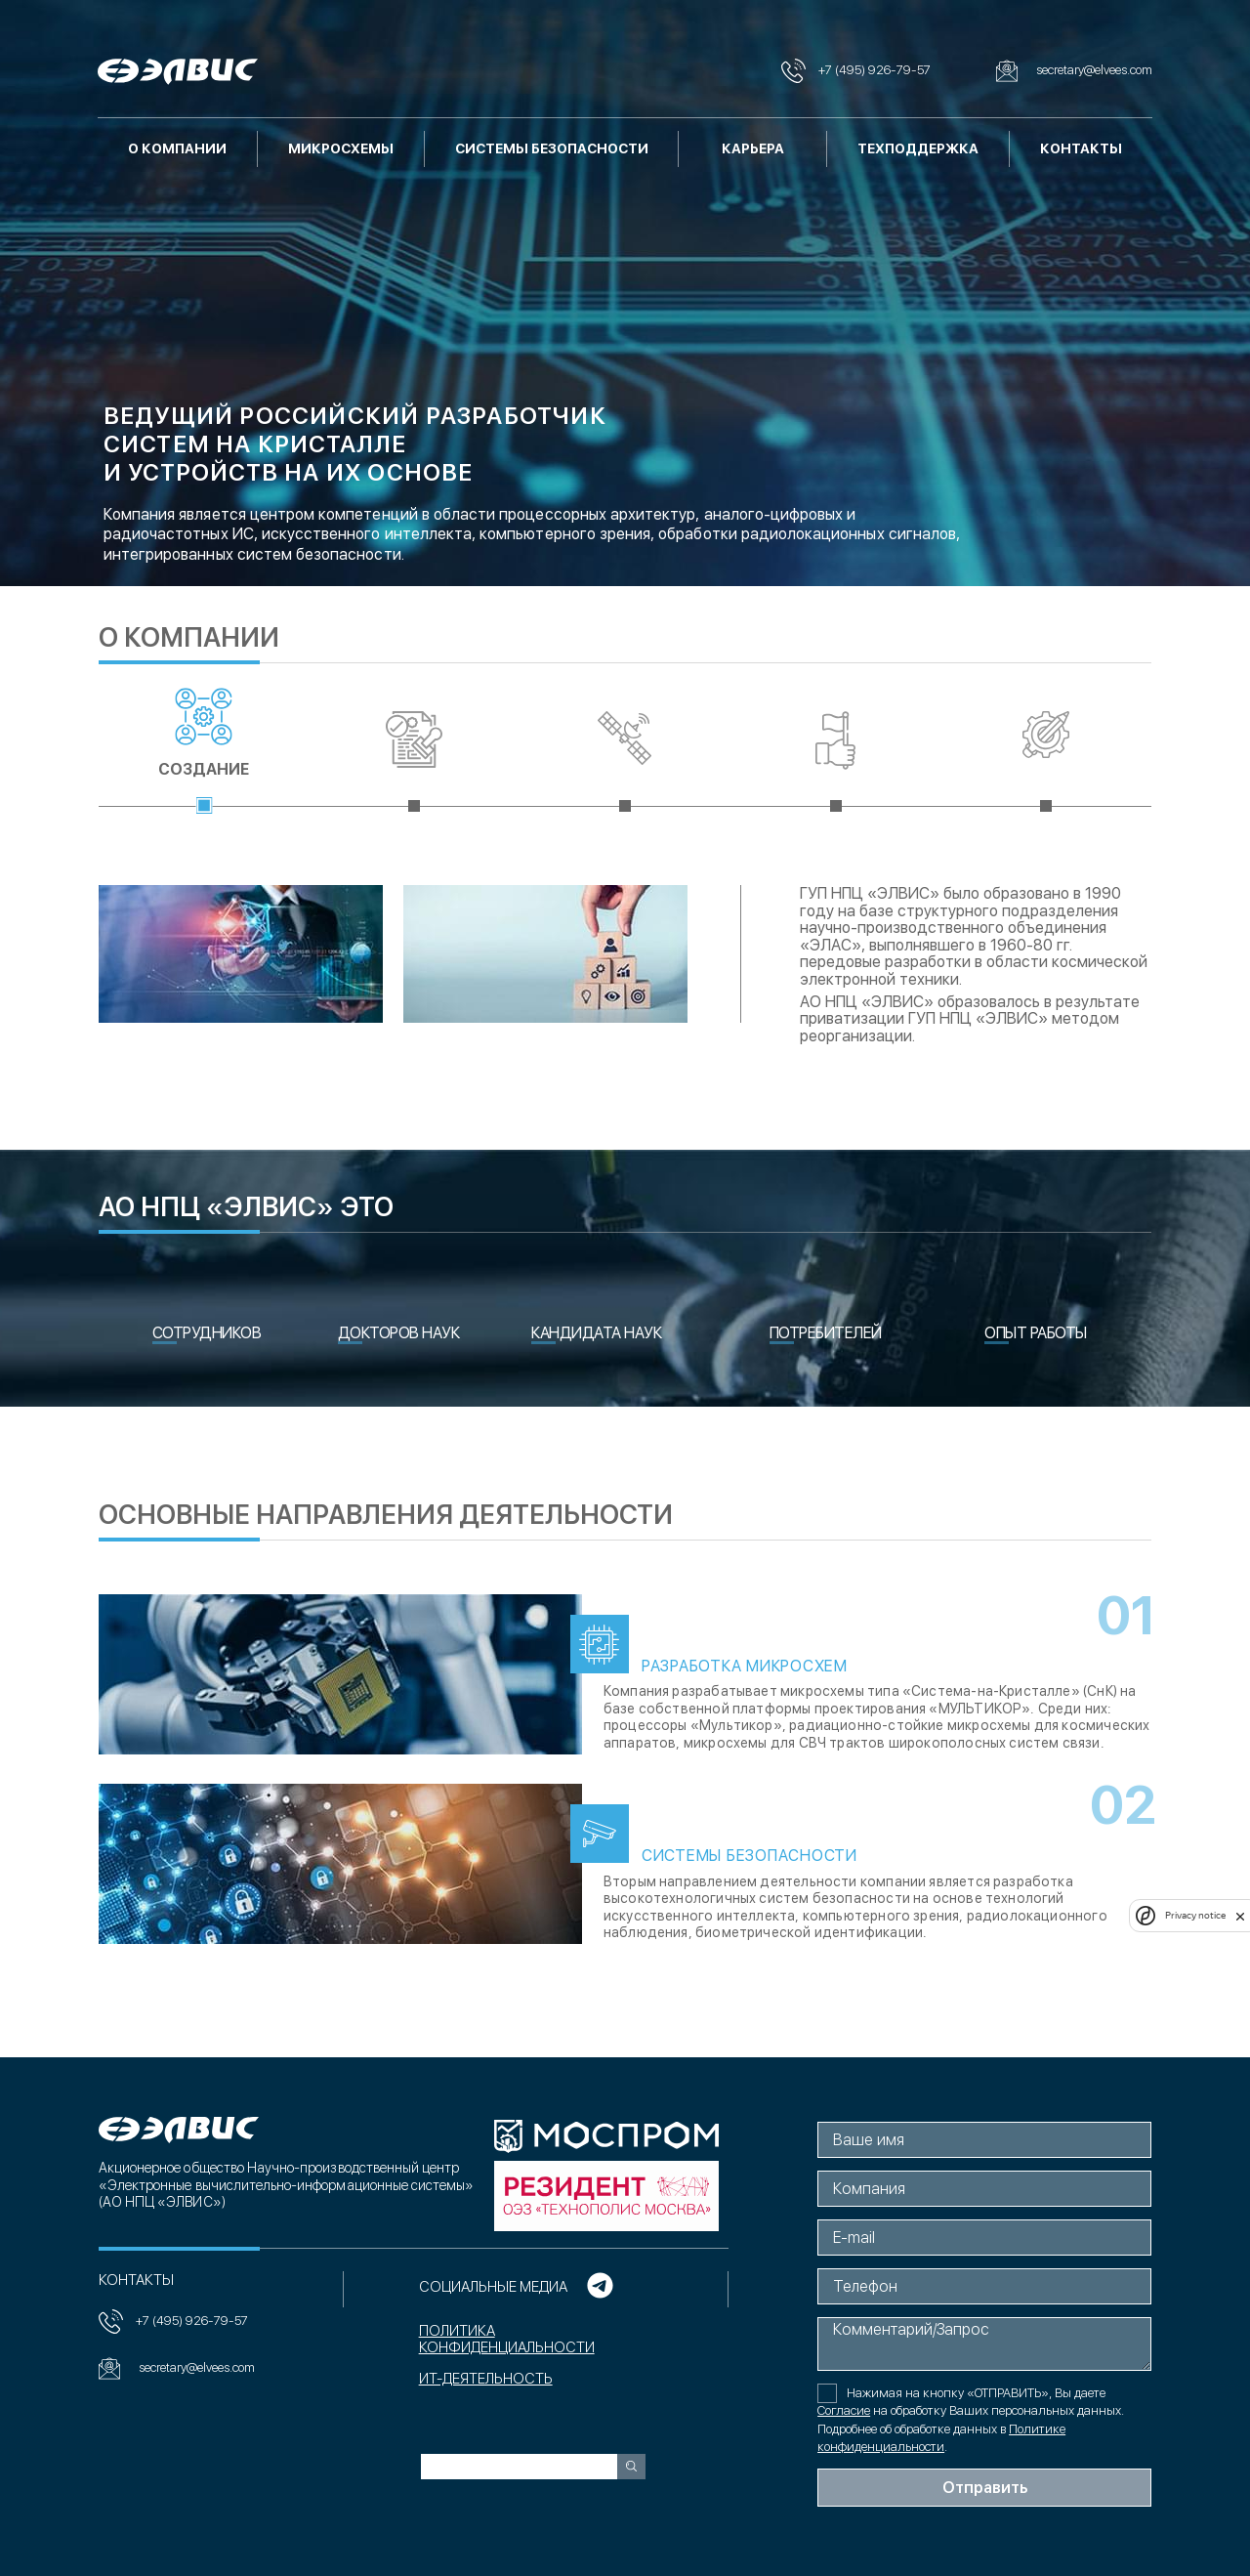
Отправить (985, 2487)
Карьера (753, 148)
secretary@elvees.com (176, 2368)
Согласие (844, 2410)
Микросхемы (341, 148)
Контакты (1081, 148)
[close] (1240, 1915)
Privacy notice (1195, 1915)
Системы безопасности (551, 148)
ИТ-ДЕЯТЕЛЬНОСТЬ (485, 2379)
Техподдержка (918, 148)
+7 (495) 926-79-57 (172, 2321)
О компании (177, 148)
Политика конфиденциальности (506, 2339)
